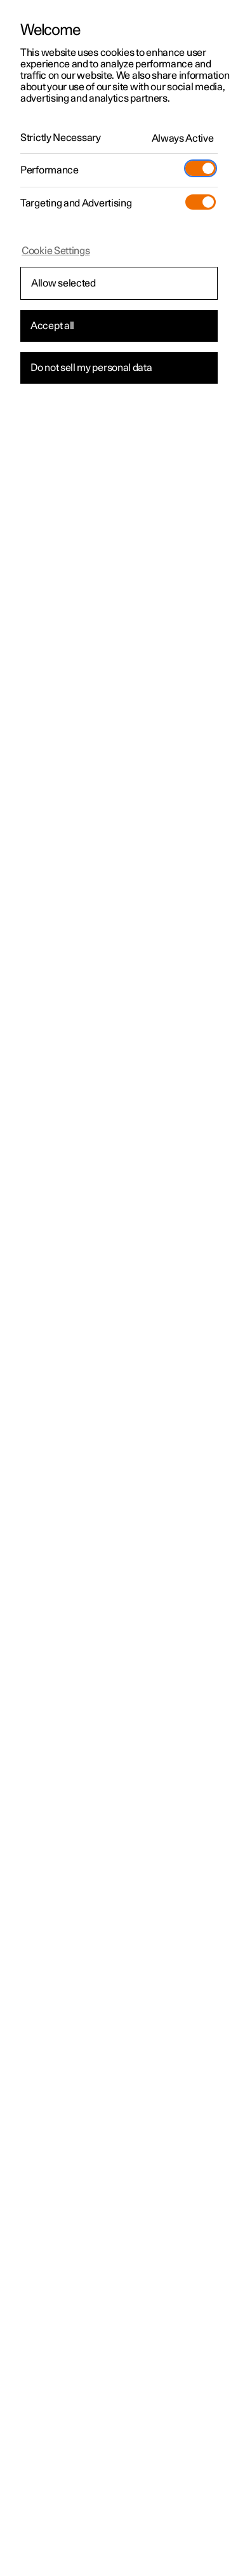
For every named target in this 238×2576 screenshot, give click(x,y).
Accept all (52, 326)
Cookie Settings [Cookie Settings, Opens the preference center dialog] (56, 251)
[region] (119, 1288)
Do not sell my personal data (91, 368)
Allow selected (63, 283)
